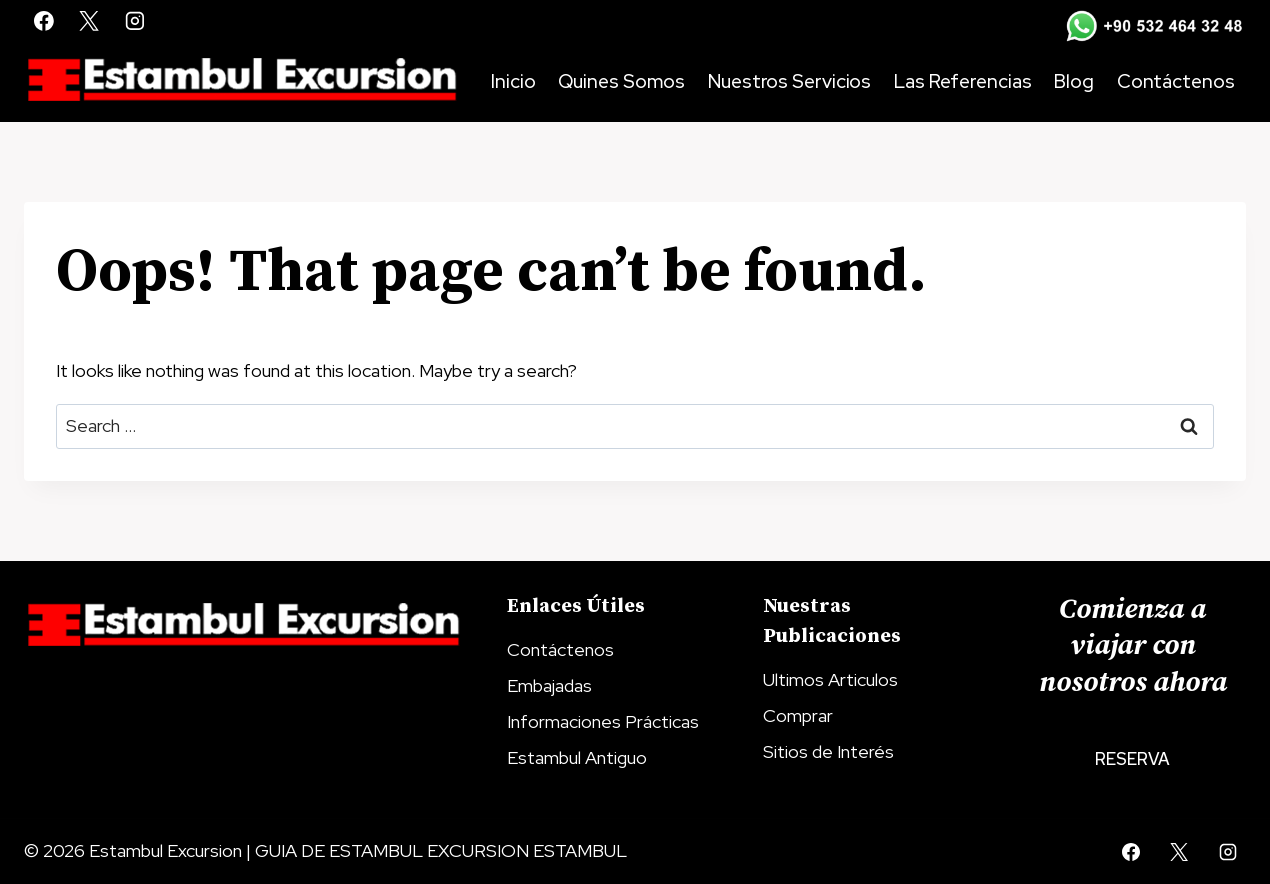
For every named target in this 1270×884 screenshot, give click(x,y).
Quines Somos (621, 81)
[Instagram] (135, 21)
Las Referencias (963, 81)
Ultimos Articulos (830, 679)
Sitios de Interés (828, 751)
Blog (1074, 81)
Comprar (798, 715)
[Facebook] (44, 21)
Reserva (1132, 759)
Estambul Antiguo (577, 757)
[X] (90, 21)
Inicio (513, 81)
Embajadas (549, 685)
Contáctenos (1176, 81)
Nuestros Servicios (789, 81)
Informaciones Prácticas (603, 721)
